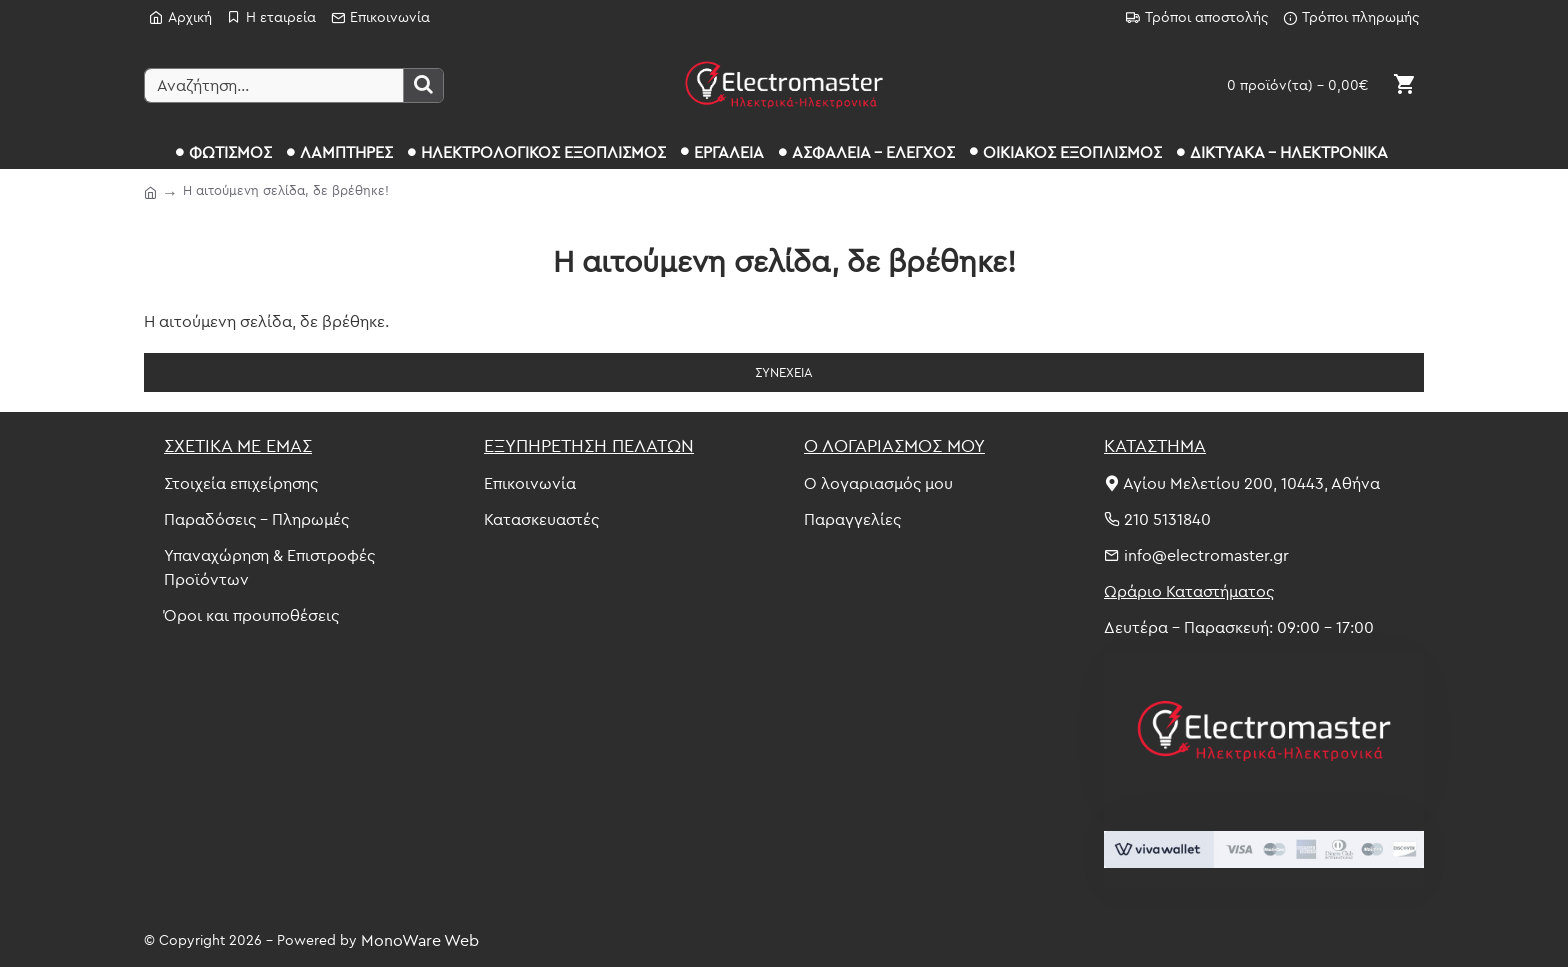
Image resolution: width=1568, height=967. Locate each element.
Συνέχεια (784, 372)
